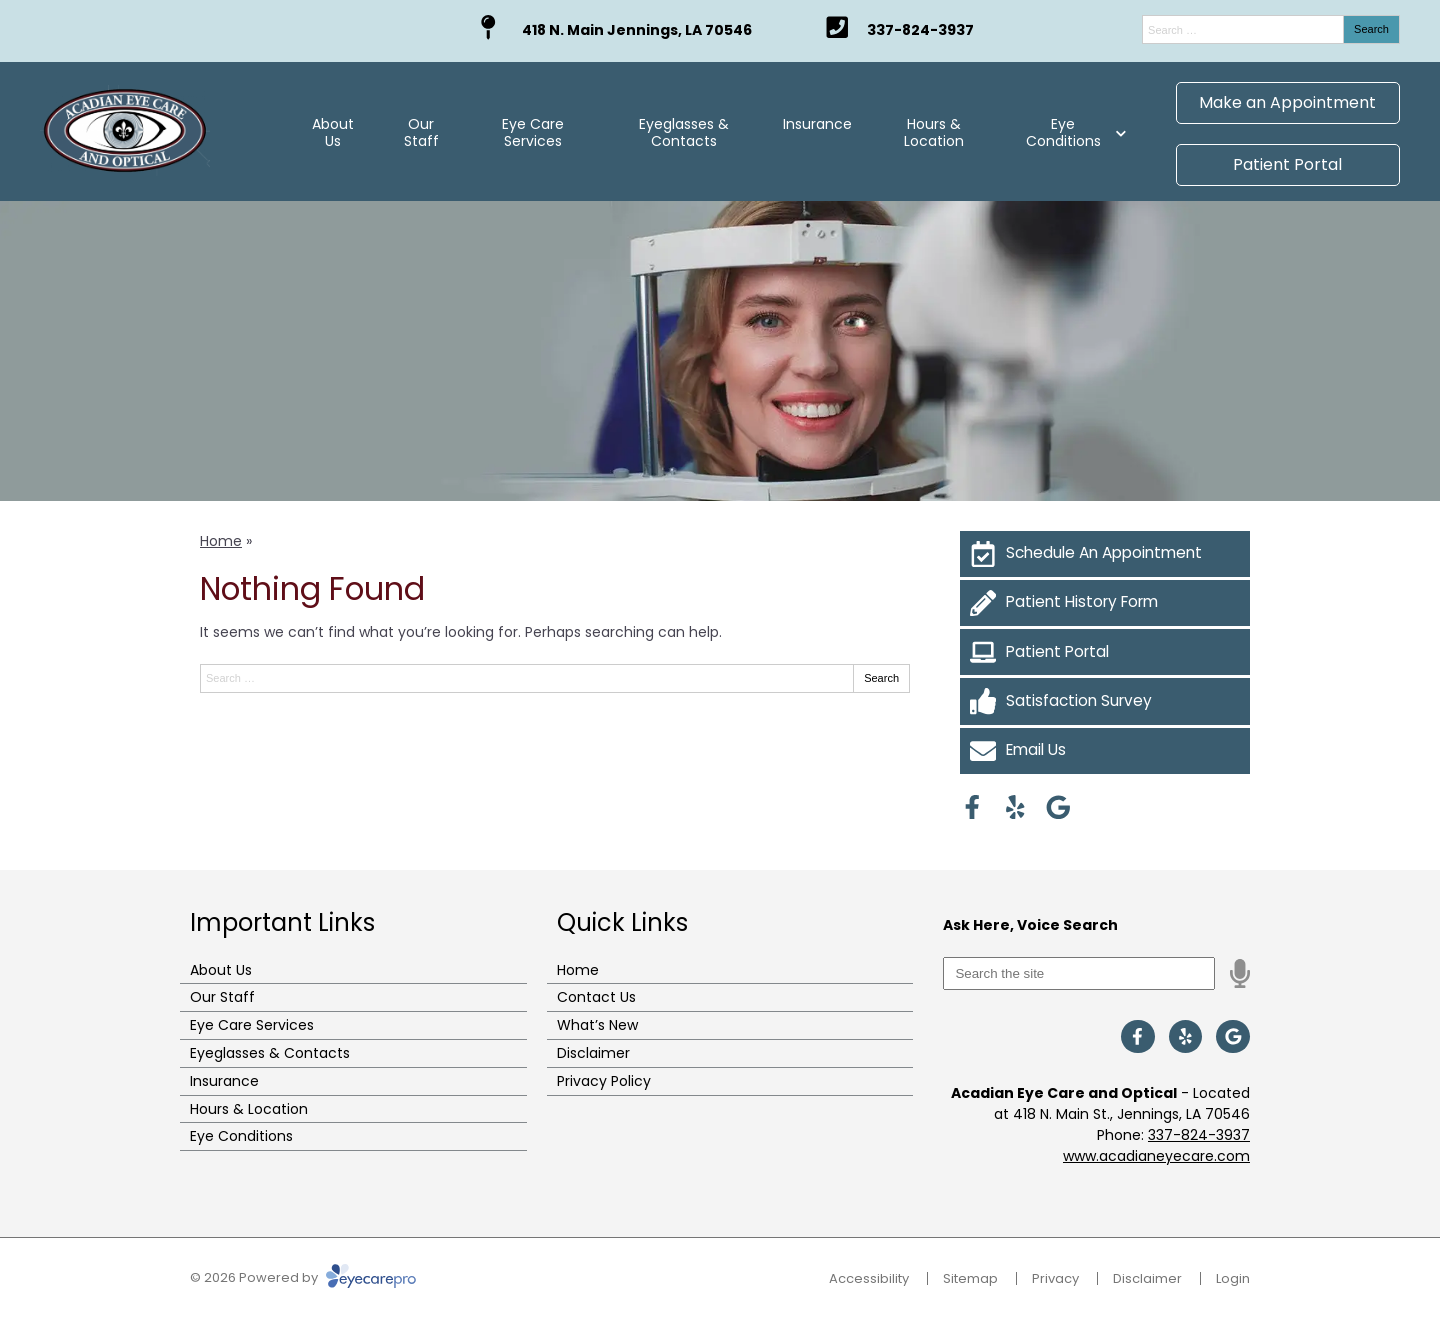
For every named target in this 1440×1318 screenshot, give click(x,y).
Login (1233, 1278)
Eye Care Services (533, 132)
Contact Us (596, 997)
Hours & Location (934, 132)
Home (221, 541)
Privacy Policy (604, 1081)
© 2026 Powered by (303, 1277)
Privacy (1055, 1278)
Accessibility (869, 1278)
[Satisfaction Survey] (1105, 701)
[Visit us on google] (1058, 807)
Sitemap (970, 1278)
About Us (333, 132)
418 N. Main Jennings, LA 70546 (637, 30)
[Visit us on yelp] (1015, 807)
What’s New (597, 1025)
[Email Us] (1105, 751)
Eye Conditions (1063, 132)
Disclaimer (593, 1053)
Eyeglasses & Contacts (684, 132)
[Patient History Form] (1105, 603)
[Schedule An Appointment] (1105, 554)
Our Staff (421, 132)
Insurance (817, 124)
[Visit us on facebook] (972, 807)
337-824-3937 (920, 30)
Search (1371, 29)
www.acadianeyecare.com (1156, 1156)
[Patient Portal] (1105, 652)
